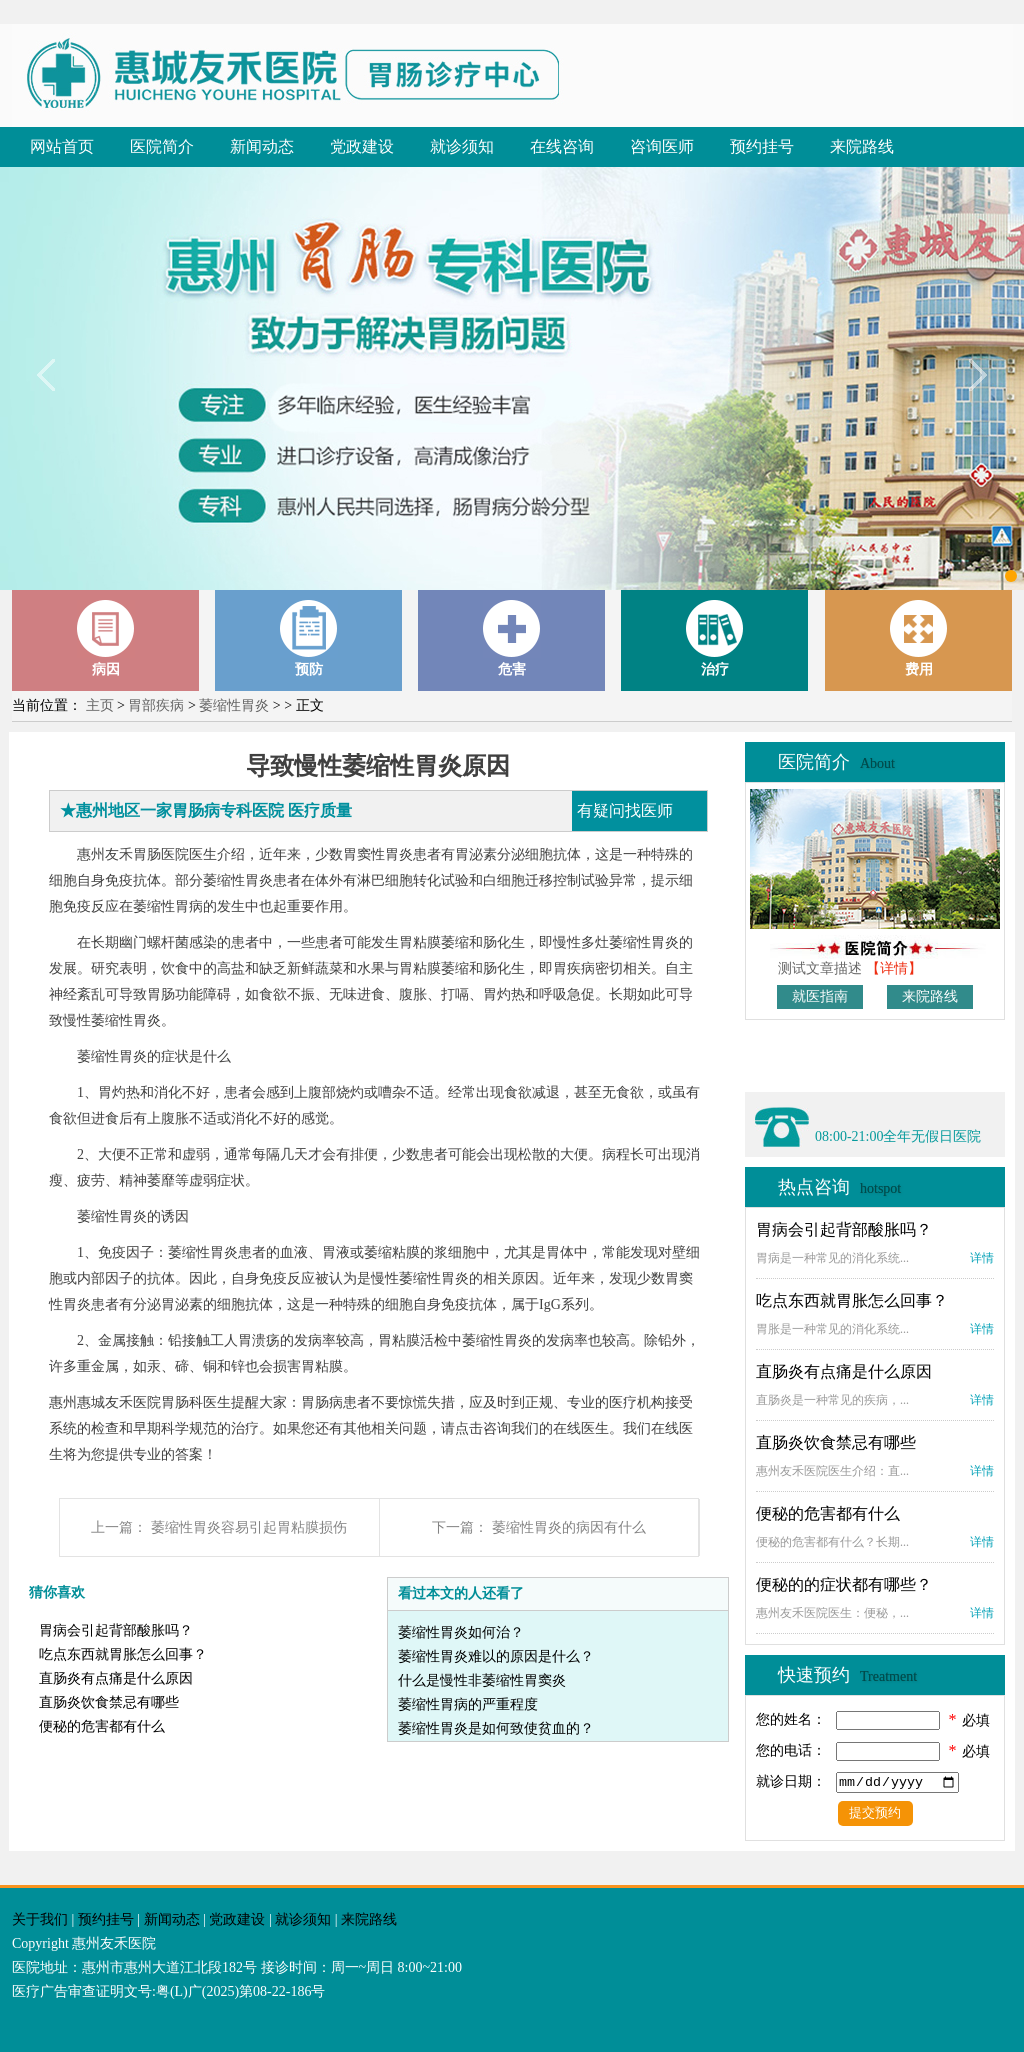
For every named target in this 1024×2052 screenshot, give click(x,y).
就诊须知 (462, 146)
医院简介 (162, 146)
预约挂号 (762, 146)
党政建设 (362, 146)
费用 (919, 638)
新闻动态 (262, 146)
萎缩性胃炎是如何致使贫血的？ (496, 1728)
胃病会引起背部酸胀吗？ (116, 1630)
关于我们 (40, 1919)
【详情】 (894, 968)
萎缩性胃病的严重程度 (468, 1704)
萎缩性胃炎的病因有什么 (569, 1527)
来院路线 (862, 146)
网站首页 (62, 146)
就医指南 (820, 996)
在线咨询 (562, 146)
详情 (982, 1258)
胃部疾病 (156, 705)
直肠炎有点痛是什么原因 (116, 1678)
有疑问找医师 (625, 810)
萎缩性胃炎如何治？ (461, 1632)
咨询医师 (662, 146)
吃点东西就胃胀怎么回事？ (123, 1654)
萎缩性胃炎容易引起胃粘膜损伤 (249, 1527)
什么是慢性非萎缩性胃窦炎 (482, 1680)
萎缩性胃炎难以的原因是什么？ (496, 1656)
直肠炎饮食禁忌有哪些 (109, 1702)
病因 (106, 638)
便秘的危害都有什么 (102, 1726)
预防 (309, 638)
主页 (100, 705)
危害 (512, 638)
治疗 (715, 638)
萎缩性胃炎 (234, 705)
